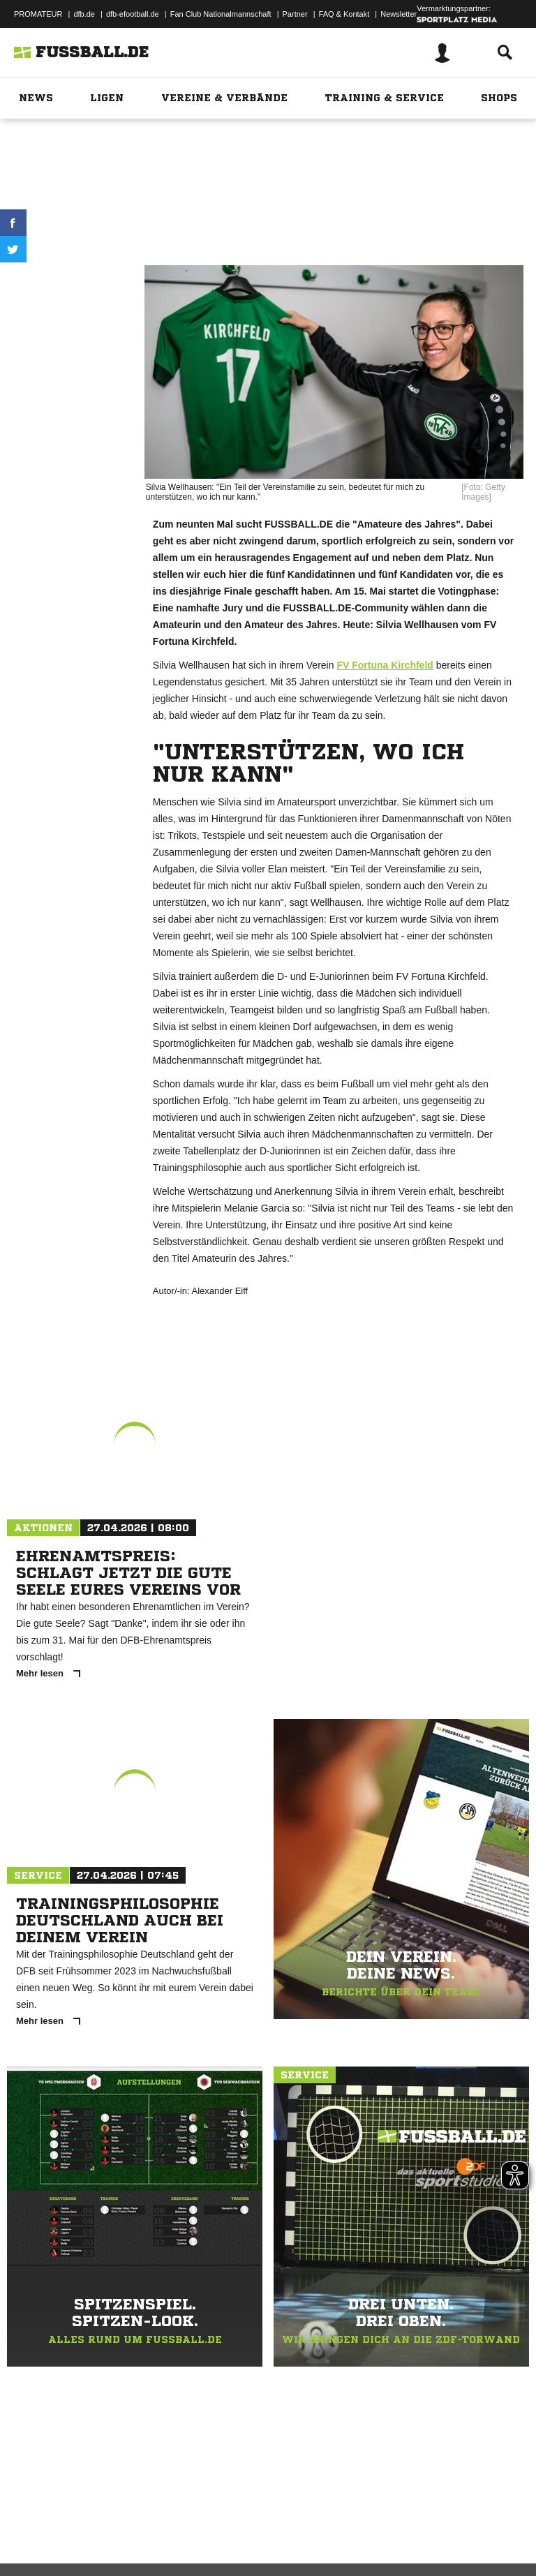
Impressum (29, 2529)
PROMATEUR (38, 14)
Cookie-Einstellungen (419, 2529)
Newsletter (398, 14)
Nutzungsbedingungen (185, 2529)
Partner (295, 14)
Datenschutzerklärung (98, 2529)
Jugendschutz (261, 2529)
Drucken (70, 280)
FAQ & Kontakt (344, 14)
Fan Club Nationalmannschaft (220, 14)
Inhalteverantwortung (334, 2529)
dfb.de (84, 14)
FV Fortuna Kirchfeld (384, 665)
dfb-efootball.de (132, 14)
